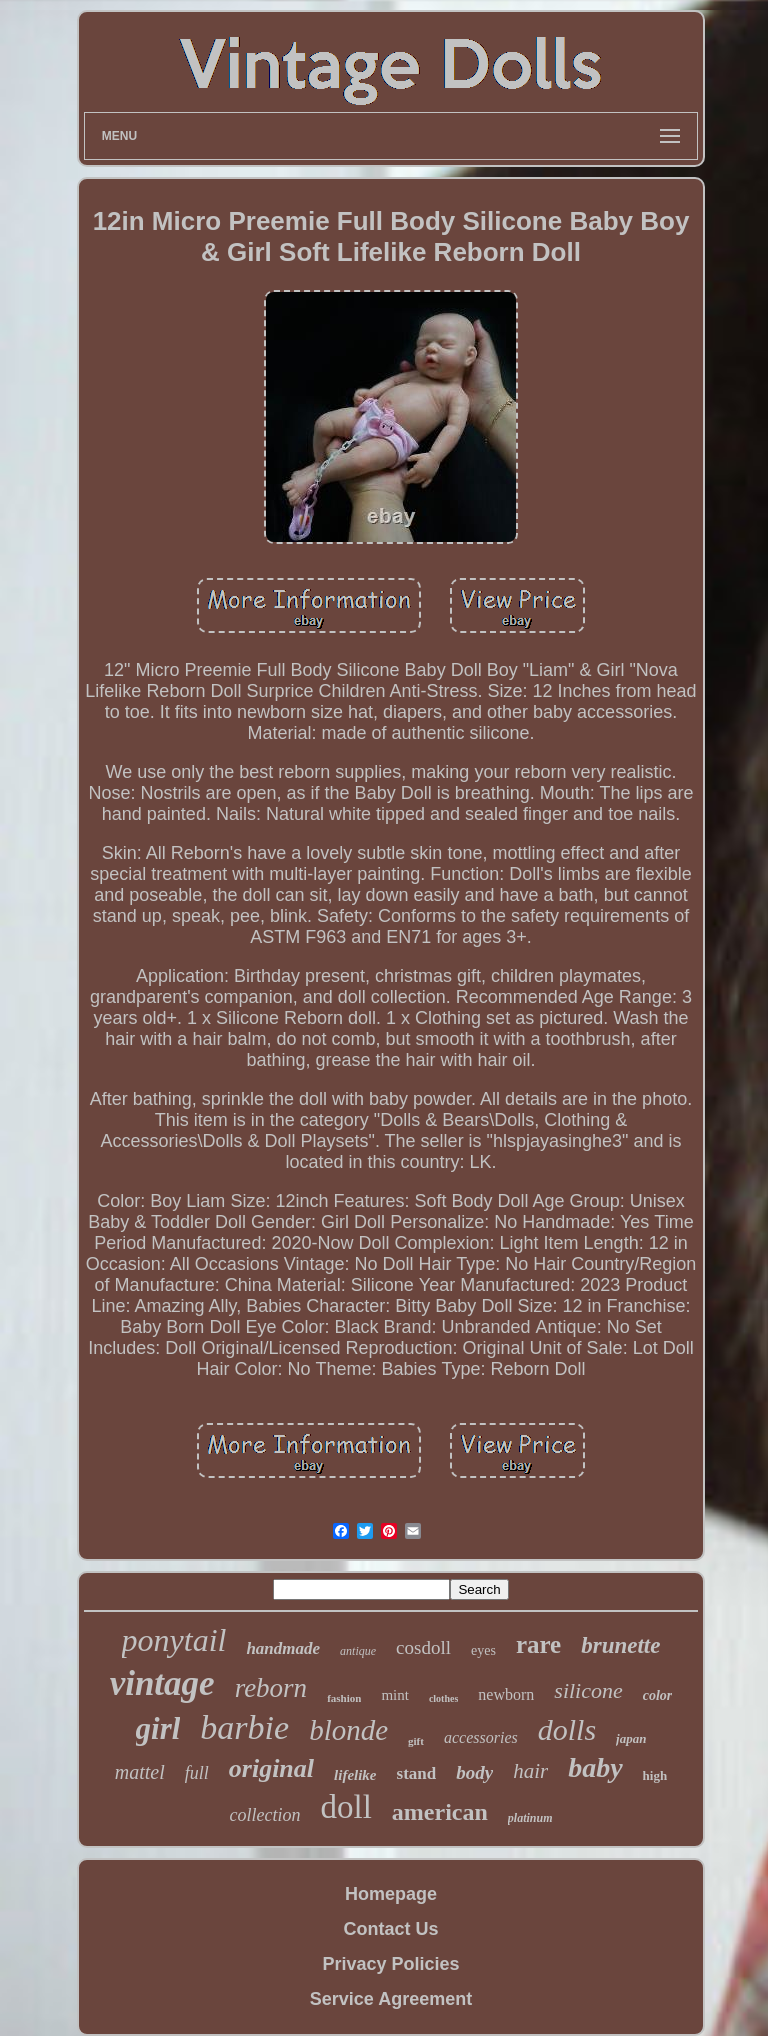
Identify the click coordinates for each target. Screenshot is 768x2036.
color (658, 1695)
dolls (567, 1729)
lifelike (355, 1775)
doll (345, 1807)
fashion (344, 1698)
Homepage (391, 1894)
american (440, 1812)
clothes (443, 1698)
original (271, 1768)
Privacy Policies (390, 1964)
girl (158, 1728)
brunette (620, 1645)
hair (530, 1771)
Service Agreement (391, 1999)
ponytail (174, 1640)
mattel (140, 1772)
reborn (271, 1688)
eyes (483, 1650)
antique (358, 1651)
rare (538, 1644)
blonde (348, 1730)
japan (631, 1738)
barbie (244, 1727)
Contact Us (390, 1929)
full (197, 1773)
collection (265, 1815)
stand (417, 1773)
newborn (506, 1694)
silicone (588, 1690)
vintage (162, 1683)
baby (595, 1767)
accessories (481, 1737)
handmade (283, 1648)
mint (395, 1695)
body (474, 1772)
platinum (530, 1818)
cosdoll (423, 1647)
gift (416, 1741)
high (655, 1775)
